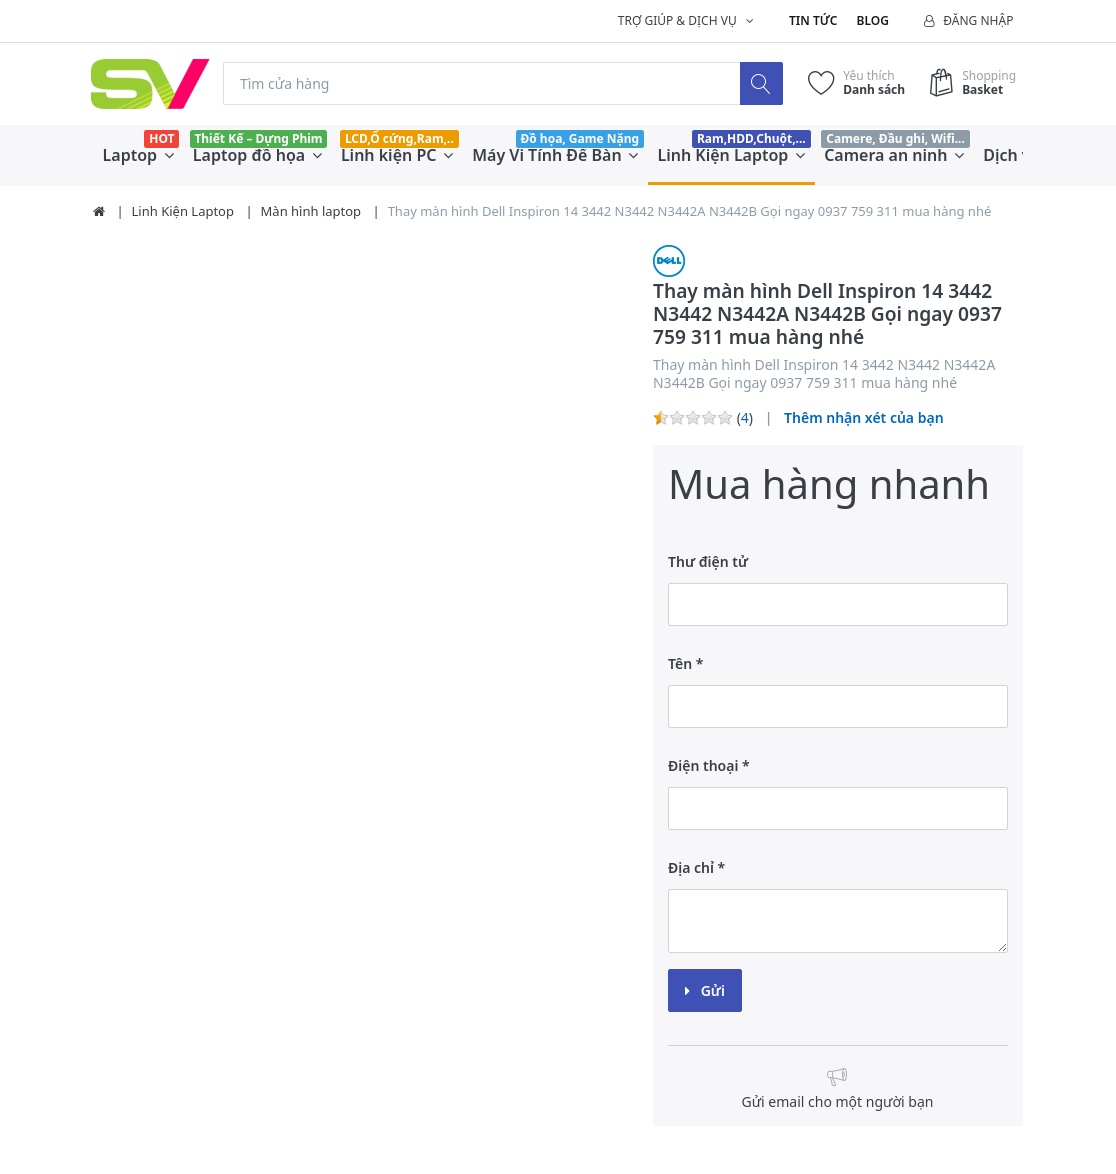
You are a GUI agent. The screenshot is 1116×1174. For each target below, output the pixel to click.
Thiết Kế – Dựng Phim (258, 138)
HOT (161, 138)
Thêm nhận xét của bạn (864, 417)
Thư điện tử (708, 561)
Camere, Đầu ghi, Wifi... (895, 138)
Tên (680, 663)
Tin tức (813, 20)
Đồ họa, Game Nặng (579, 138)
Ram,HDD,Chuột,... (751, 138)
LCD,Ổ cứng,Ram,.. (399, 138)
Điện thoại (703, 765)
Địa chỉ (691, 867)
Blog (873, 20)
